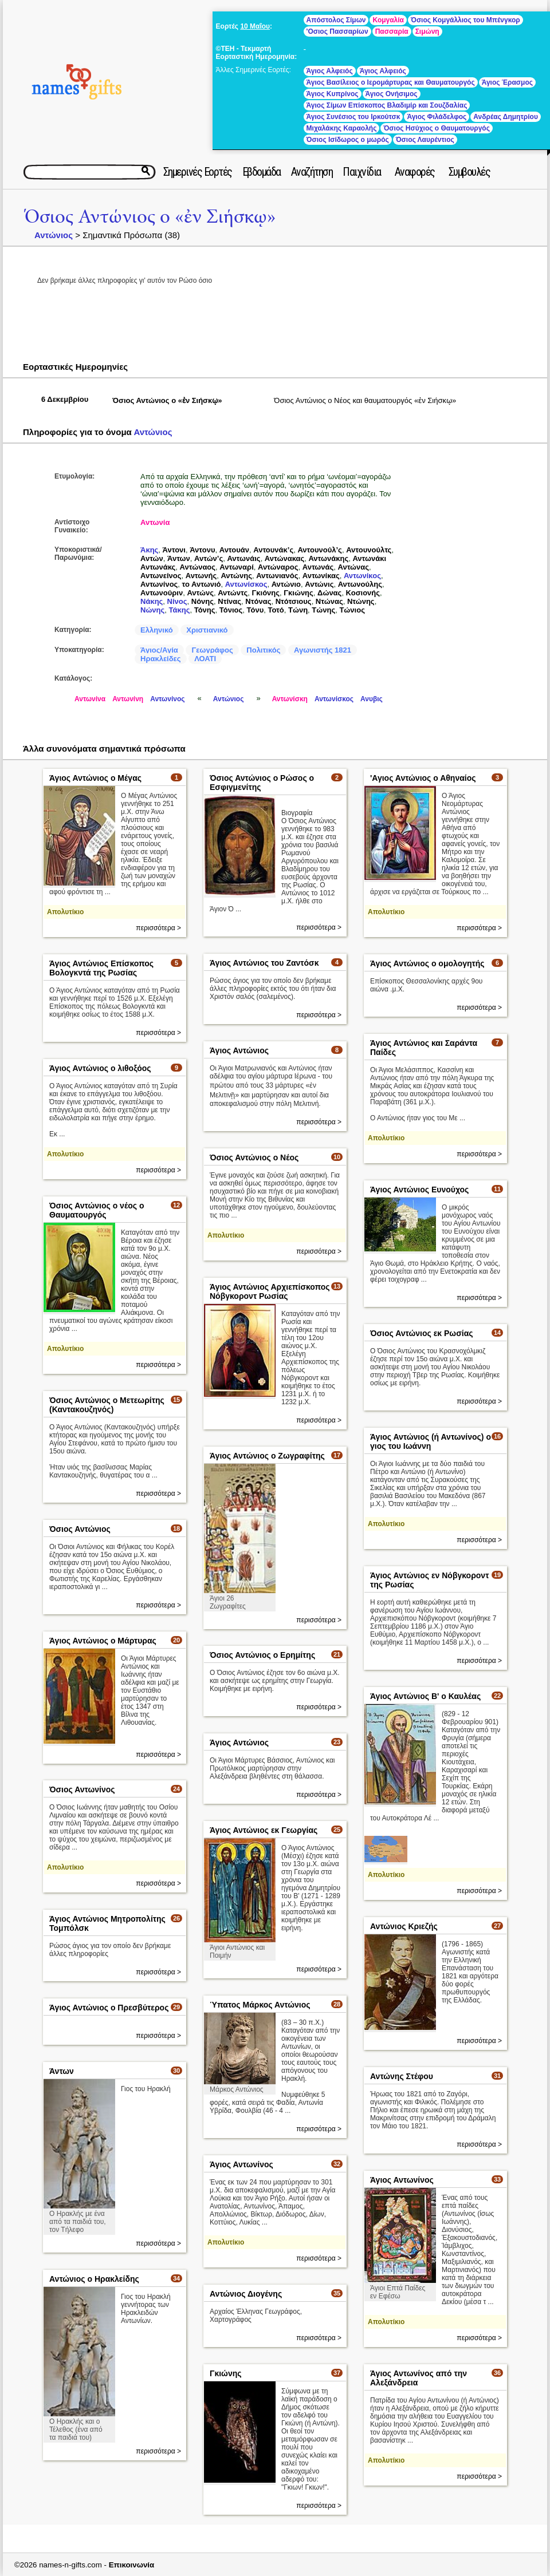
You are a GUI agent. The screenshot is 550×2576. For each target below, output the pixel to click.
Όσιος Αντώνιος (80, 1529)
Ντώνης (361, 601)
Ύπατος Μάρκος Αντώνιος (260, 2004)
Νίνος (177, 601)
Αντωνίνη (127, 699)
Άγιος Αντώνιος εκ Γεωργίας (263, 1830)
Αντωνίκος (362, 575)
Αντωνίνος (159, 584)
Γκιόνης (266, 592)
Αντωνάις (243, 558)
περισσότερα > (158, 928)
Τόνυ (255, 610)
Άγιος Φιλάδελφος (436, 117)
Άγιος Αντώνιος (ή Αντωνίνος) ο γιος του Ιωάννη (430, 1441)
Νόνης (202, 601)
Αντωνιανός (277, 575)
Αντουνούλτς (368, 550)
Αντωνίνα (89, 699)
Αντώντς (232, 592)
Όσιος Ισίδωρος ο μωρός (348, 140)
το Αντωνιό (201, 584)
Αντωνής (201, 575)
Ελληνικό (156, 630)
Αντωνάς (318, 567)
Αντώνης (236, 575)
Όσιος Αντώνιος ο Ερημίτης (262, 1655)
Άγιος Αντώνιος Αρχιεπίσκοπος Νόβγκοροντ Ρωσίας (270, 1291)
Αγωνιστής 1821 (322, 650)
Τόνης (204, 610)
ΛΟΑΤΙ (205, 658)
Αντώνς (200, 592)
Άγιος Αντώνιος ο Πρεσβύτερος (108, 2007)
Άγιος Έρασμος (507, 82)
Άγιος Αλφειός (330, 71)
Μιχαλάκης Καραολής (342, 128)
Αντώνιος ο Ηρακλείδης (94, 2278)
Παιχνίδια (362, 172)
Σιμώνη (427, 31)
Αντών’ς (208, 558)
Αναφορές (415, 172)
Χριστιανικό (206, 630)
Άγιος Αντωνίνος (241, 2164)
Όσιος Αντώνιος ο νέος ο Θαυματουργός (96, 1210)
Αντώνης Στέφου (401, 2076)
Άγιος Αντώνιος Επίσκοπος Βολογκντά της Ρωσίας (101, 968)
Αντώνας (354, 567)
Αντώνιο (286, 584)
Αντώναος (197, 567)
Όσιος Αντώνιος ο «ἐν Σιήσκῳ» (150, 217)
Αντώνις (319, 584)
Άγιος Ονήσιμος (392, 94)
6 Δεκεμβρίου (64, 399)
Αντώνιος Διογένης (246, 2293)
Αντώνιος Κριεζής (404, 1926)
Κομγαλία (388, 20)
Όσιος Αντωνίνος (82, 1789)
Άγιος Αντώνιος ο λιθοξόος (100, 1068)
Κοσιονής (363, 592)
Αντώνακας (284, 558)
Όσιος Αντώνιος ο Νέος (254, 1157)
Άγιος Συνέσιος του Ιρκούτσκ (353, 117)
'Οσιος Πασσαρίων (337, 31)
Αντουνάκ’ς (273, 550)
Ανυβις (371, 699)
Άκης (149, 550)
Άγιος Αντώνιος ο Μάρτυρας (102, 1640)
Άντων (178, 558)
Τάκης (179, 610)
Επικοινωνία (132, 2565)
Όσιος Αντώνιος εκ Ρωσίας (421, 1333)
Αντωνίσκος (246, 584)
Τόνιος (230, 610)
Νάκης (151, 601)
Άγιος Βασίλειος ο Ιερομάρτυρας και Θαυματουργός (391, 82)
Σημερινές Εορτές (197, 172)
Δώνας (329, 592)
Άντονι (174, 550)
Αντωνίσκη (290, 699)
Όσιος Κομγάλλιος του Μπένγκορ (465, 20)
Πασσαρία (391, 31)
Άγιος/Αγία (159, 650)
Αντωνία (155, 522)
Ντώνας (329, 601)
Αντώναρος (278, 567)
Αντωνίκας (321, 575)
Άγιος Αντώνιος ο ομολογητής (427, 963)
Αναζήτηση (312, 172)
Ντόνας (258, 601)
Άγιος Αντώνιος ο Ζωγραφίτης (267, 1455)
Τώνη (298, 610)
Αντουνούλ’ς (319, 550)
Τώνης (323, 610)
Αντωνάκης (328, 558)
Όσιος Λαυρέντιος (425, 140)
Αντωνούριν (161, 592)
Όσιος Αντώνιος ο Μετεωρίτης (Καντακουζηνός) (106, 1405)
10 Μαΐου (255, 26)
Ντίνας (229, 601)
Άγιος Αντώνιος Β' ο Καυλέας (425, 1696)
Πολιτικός (263, 650)
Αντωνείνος (161, 575)
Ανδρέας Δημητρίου (505, 117)
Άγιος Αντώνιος (239, 1050)
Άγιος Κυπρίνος (333, 94)
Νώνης (152, 610)
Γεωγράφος (212, 650)
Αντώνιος (53, 235)
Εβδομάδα (261, 172)
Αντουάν (234, 550)
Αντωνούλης (360, 584)
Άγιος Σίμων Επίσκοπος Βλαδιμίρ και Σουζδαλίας (387, 105)
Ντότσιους (294, 601)
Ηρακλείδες (160, 658)
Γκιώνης (298, 592)
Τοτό (276, 610)
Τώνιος (351, 610)
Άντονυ (202, 550)
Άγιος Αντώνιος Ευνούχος (419, 1189)
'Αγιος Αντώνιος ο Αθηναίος (423, 778)
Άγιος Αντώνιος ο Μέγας (95, 778)
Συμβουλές (469, 172)
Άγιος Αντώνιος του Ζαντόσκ (264, 962)
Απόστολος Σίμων (336, 20)
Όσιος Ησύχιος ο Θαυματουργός (436, 128)
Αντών (151, 558)
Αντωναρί (236, 567)
